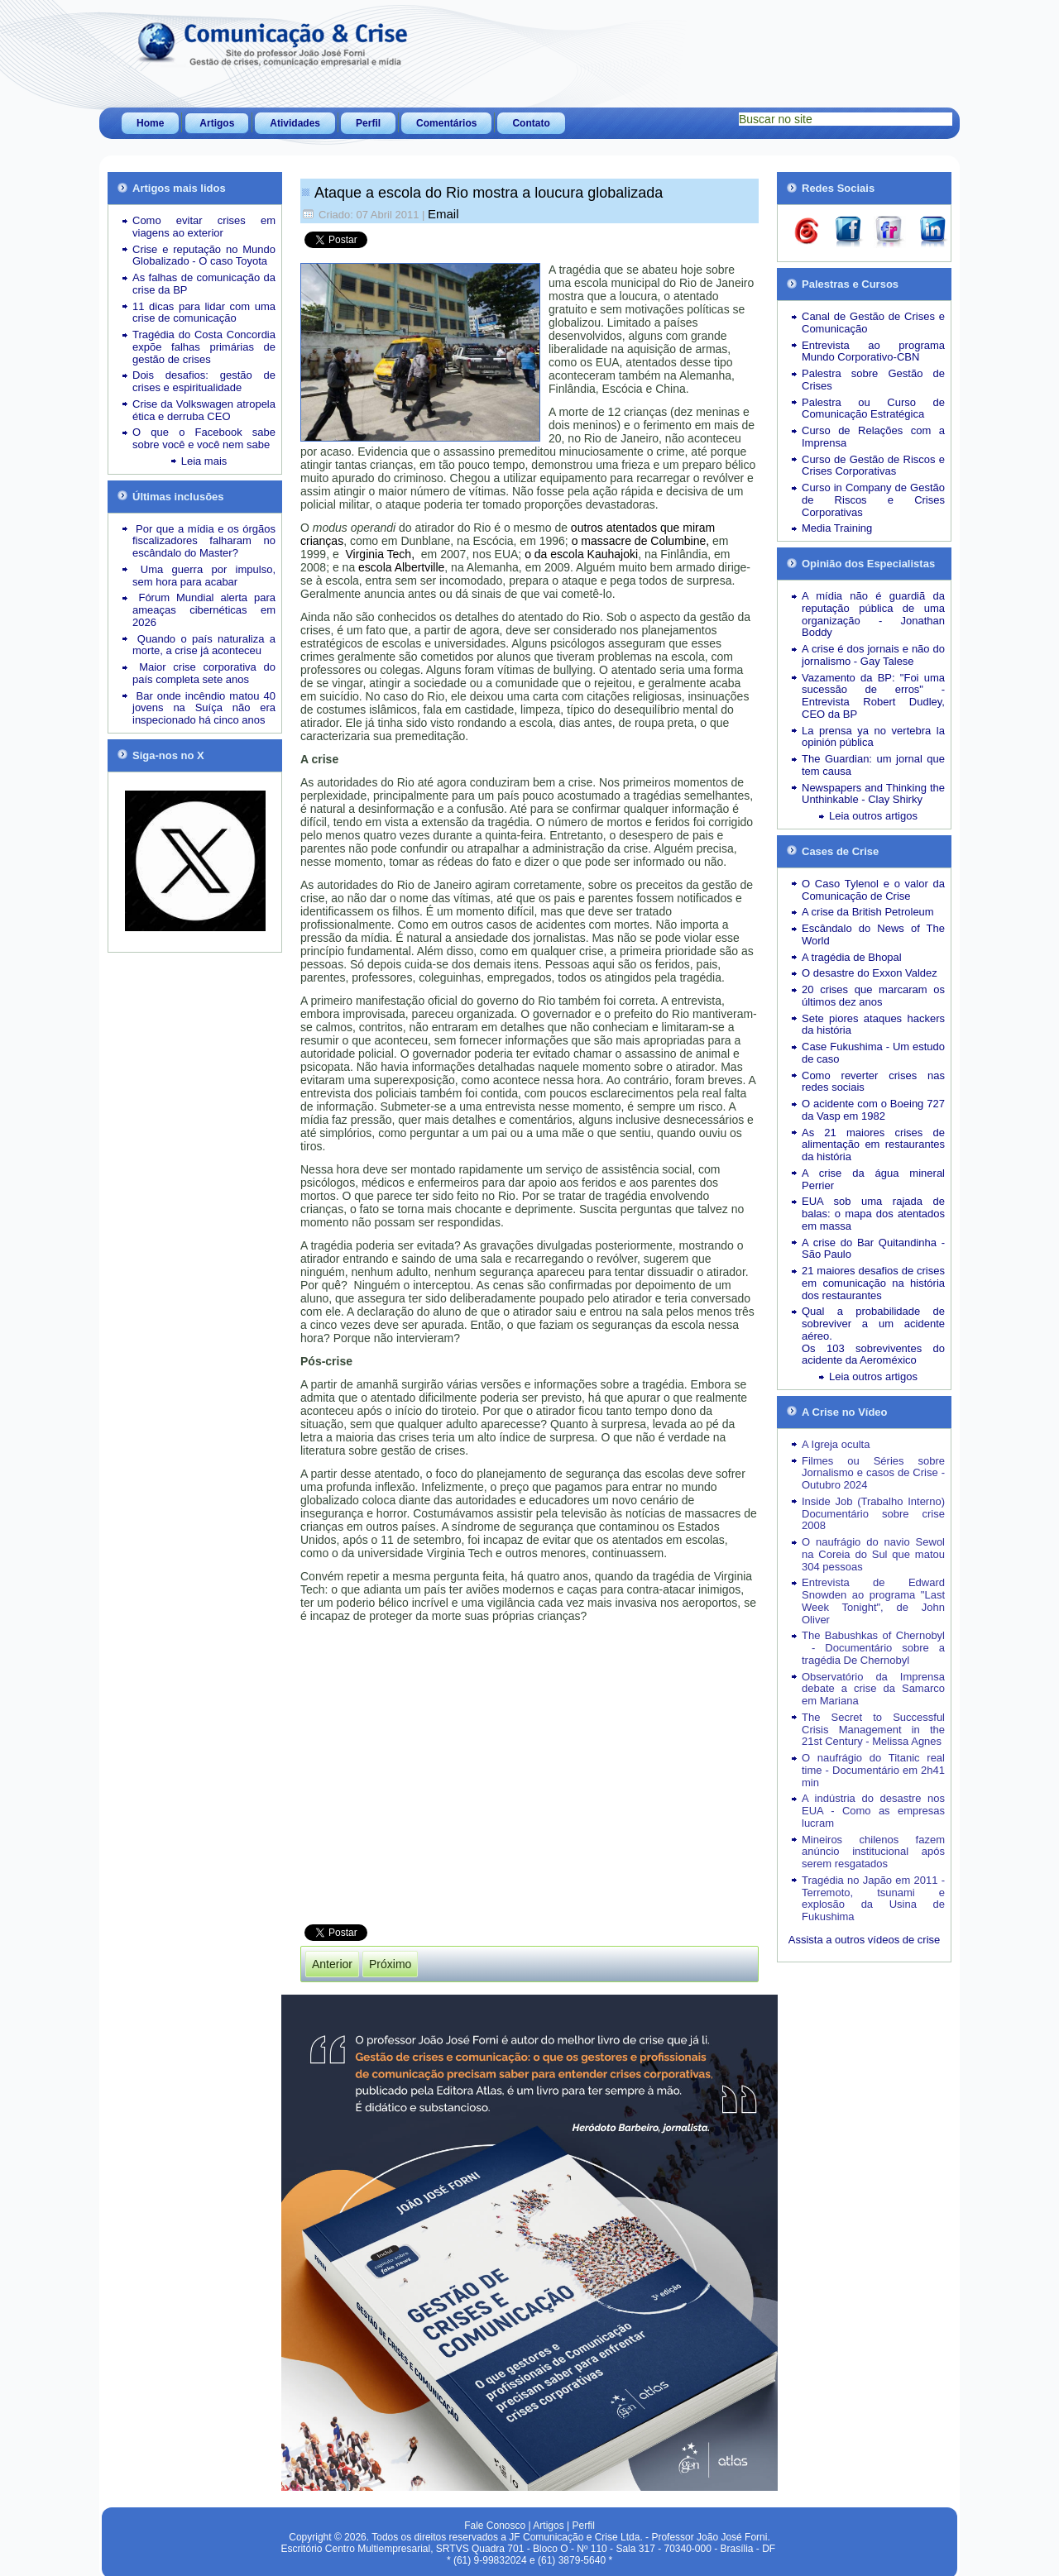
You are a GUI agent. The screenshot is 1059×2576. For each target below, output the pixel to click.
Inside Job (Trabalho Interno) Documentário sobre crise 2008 (873, 1513)
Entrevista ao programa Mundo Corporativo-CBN (873, 351)
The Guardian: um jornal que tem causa (873, 765)
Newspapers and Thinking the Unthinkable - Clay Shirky (873, 793)
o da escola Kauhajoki (581, 551)
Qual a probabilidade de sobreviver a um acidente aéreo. (873, 1323)
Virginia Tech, (382, 551)
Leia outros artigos (873, 816)
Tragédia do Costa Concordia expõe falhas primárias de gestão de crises (204, 347)
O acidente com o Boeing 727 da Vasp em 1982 (873, 1109)
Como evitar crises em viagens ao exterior (204, 226)
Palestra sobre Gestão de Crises (873, 379)
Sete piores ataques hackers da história (873, 1024)
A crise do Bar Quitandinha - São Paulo (873, 1248)
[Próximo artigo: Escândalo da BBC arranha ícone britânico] (390, 1959)
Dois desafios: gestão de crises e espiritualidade (204, 381)
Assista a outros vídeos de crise (864, 1939)
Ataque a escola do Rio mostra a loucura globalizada (488, 192)
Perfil (368, 123)
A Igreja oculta (836, 1444)
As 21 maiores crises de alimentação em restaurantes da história (873, 1145)
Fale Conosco (494, 2520)
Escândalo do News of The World (873, 934)
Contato (530, 123)
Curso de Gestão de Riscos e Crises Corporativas (873, 465)
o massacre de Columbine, (641, 538)
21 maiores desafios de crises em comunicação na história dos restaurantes (873, 1283)
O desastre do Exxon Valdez (869, 973)
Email (443, 214)
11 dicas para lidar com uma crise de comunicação (204, 312)
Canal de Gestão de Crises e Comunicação (873, 322)
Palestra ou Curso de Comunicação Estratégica (873, 408)
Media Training (837, 528)
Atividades (295, 123)
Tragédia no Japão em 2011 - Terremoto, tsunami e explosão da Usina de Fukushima (873, 1898)
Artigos (216, 123)
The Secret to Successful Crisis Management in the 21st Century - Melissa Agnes (873, 1729)
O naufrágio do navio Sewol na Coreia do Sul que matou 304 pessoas (873, 1554)
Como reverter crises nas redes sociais (873, 1081)
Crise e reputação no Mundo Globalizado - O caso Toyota (204, 255)
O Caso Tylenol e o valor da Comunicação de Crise (873, 889)
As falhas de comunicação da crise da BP (204, 283)
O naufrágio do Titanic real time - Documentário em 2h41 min (873, 1770)
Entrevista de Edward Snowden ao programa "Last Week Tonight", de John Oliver (873, 1600)
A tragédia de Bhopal (852, 957)
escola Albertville (401, 564)
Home (150, 123)
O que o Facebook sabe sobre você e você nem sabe (204, 438)
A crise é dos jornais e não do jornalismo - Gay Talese (873, 655)
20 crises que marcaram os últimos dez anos (873, 995)
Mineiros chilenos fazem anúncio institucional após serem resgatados (873, 1852)
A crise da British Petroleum (868, 912)
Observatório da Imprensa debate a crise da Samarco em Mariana (873, 1689)
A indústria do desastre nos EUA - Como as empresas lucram (873, 1810)
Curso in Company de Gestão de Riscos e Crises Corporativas (873, 500)
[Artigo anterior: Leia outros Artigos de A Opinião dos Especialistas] (332, 1959)
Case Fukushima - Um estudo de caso (873, 1052)
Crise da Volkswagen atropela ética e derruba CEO (204, 410)
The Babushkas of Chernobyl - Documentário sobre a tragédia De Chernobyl (873, 1647)
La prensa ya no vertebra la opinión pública (873, 736)
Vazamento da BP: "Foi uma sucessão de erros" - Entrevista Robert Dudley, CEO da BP (873, 695)
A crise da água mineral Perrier (873, 1179)
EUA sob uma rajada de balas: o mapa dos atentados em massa (873, 1213)
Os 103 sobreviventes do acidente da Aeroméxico (873, 1354)
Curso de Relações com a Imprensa (873, 436)
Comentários (446, 123)
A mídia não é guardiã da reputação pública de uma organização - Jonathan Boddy (873, 614)
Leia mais (204, 461)
